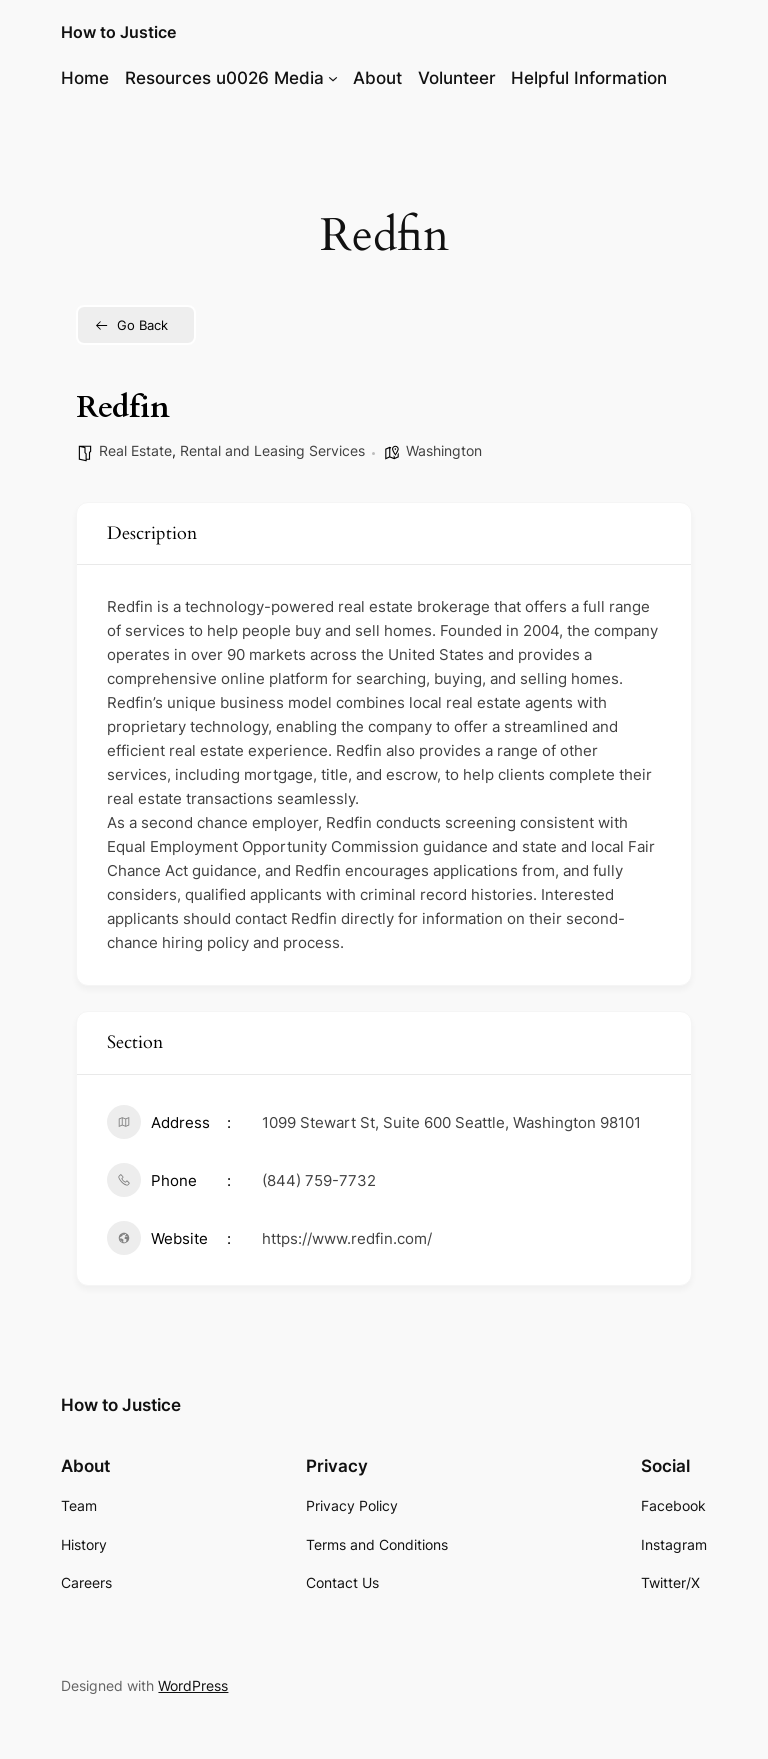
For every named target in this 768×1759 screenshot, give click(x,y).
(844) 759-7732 (319, 1180)
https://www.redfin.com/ (347, 1238)
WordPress (193, 1685)
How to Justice (118, 32)
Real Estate (135, 450)
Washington (444, 450)
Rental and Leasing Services (272, 450)
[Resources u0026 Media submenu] (333, 78)
